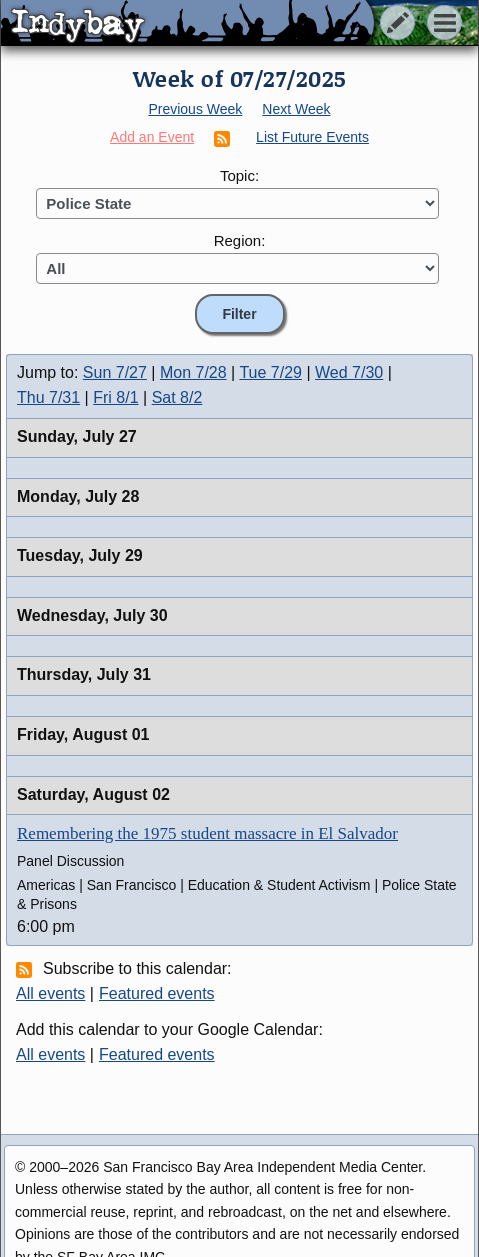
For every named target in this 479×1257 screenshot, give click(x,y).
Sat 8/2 (177, 397)
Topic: (239, 175)
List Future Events (312, 137)
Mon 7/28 (193, 372)
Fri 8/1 (115, 397)
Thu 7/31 (48, 397)
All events (50, 993)
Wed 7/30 (349, 372)
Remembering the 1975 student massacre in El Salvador (207, 833)
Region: (240, 240)
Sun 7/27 (115, 372)
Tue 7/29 (270, 372)
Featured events (157, 993)
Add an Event (152, 137)
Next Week (296, 109)
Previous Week (195, 109)
